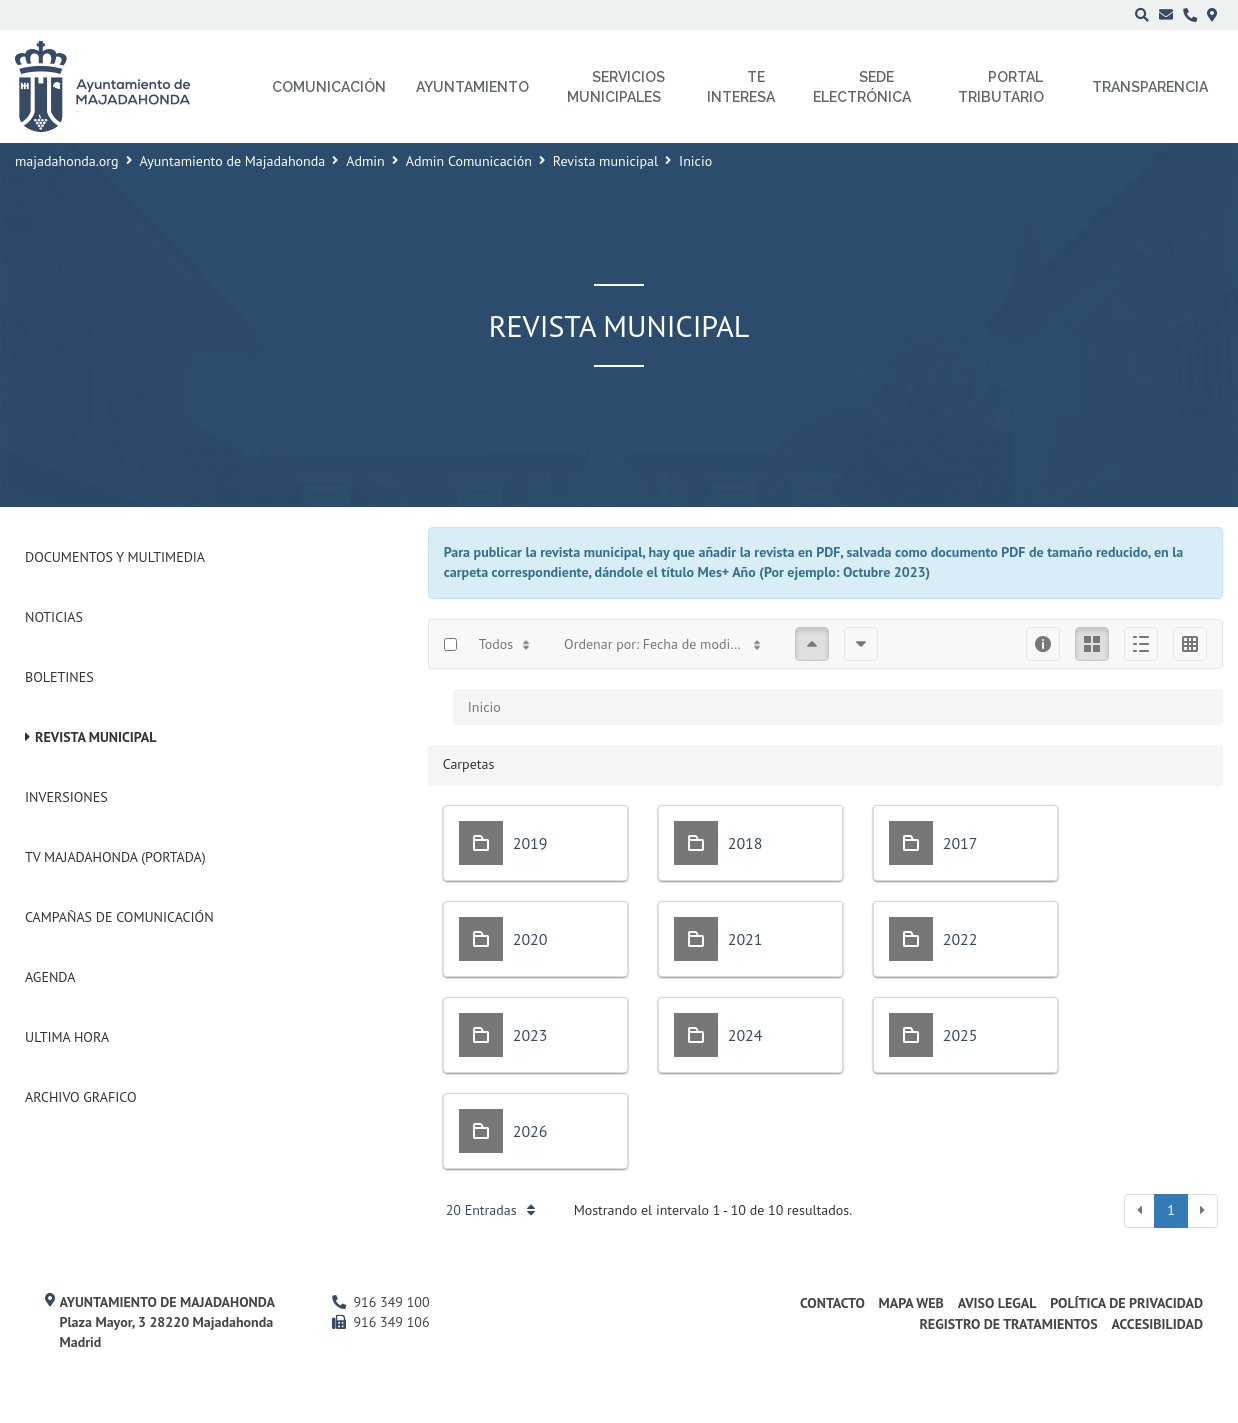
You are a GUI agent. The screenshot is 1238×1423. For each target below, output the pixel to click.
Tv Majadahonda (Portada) (115, 857)
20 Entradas (490, 1210)
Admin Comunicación (469, 161)
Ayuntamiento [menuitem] (472, 87)
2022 (960, 939)
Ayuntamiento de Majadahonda (233, 161)
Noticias (54, 617)
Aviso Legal (997, 1303)
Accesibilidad (1157, 1324)
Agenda (50, 977)
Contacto (832, 1303)
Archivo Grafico (81, 1097)
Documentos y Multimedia (115, 557)
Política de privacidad (1126, 1303)
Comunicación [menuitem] (329, 87)
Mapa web (911, 1303)
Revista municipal (605, 161)
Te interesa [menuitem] (741, 87)
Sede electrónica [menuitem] (862, 87)
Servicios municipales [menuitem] (616, 87)
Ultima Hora (67, 1037)
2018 (745, 843)
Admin (365, 161)
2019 (530, 843)
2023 (530, 1035)
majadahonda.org (67, 161)
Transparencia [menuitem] (1150, 87)
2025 (960, 1035)
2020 (530, 939)
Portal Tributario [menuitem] (1001, 87)
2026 (530, 1131)
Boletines (59, 677)
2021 (745, 939)
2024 (745, 1035)
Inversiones (66, 797)
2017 (960, 843)
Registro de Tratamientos (1008, 1324)
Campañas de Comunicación (119, 917)
